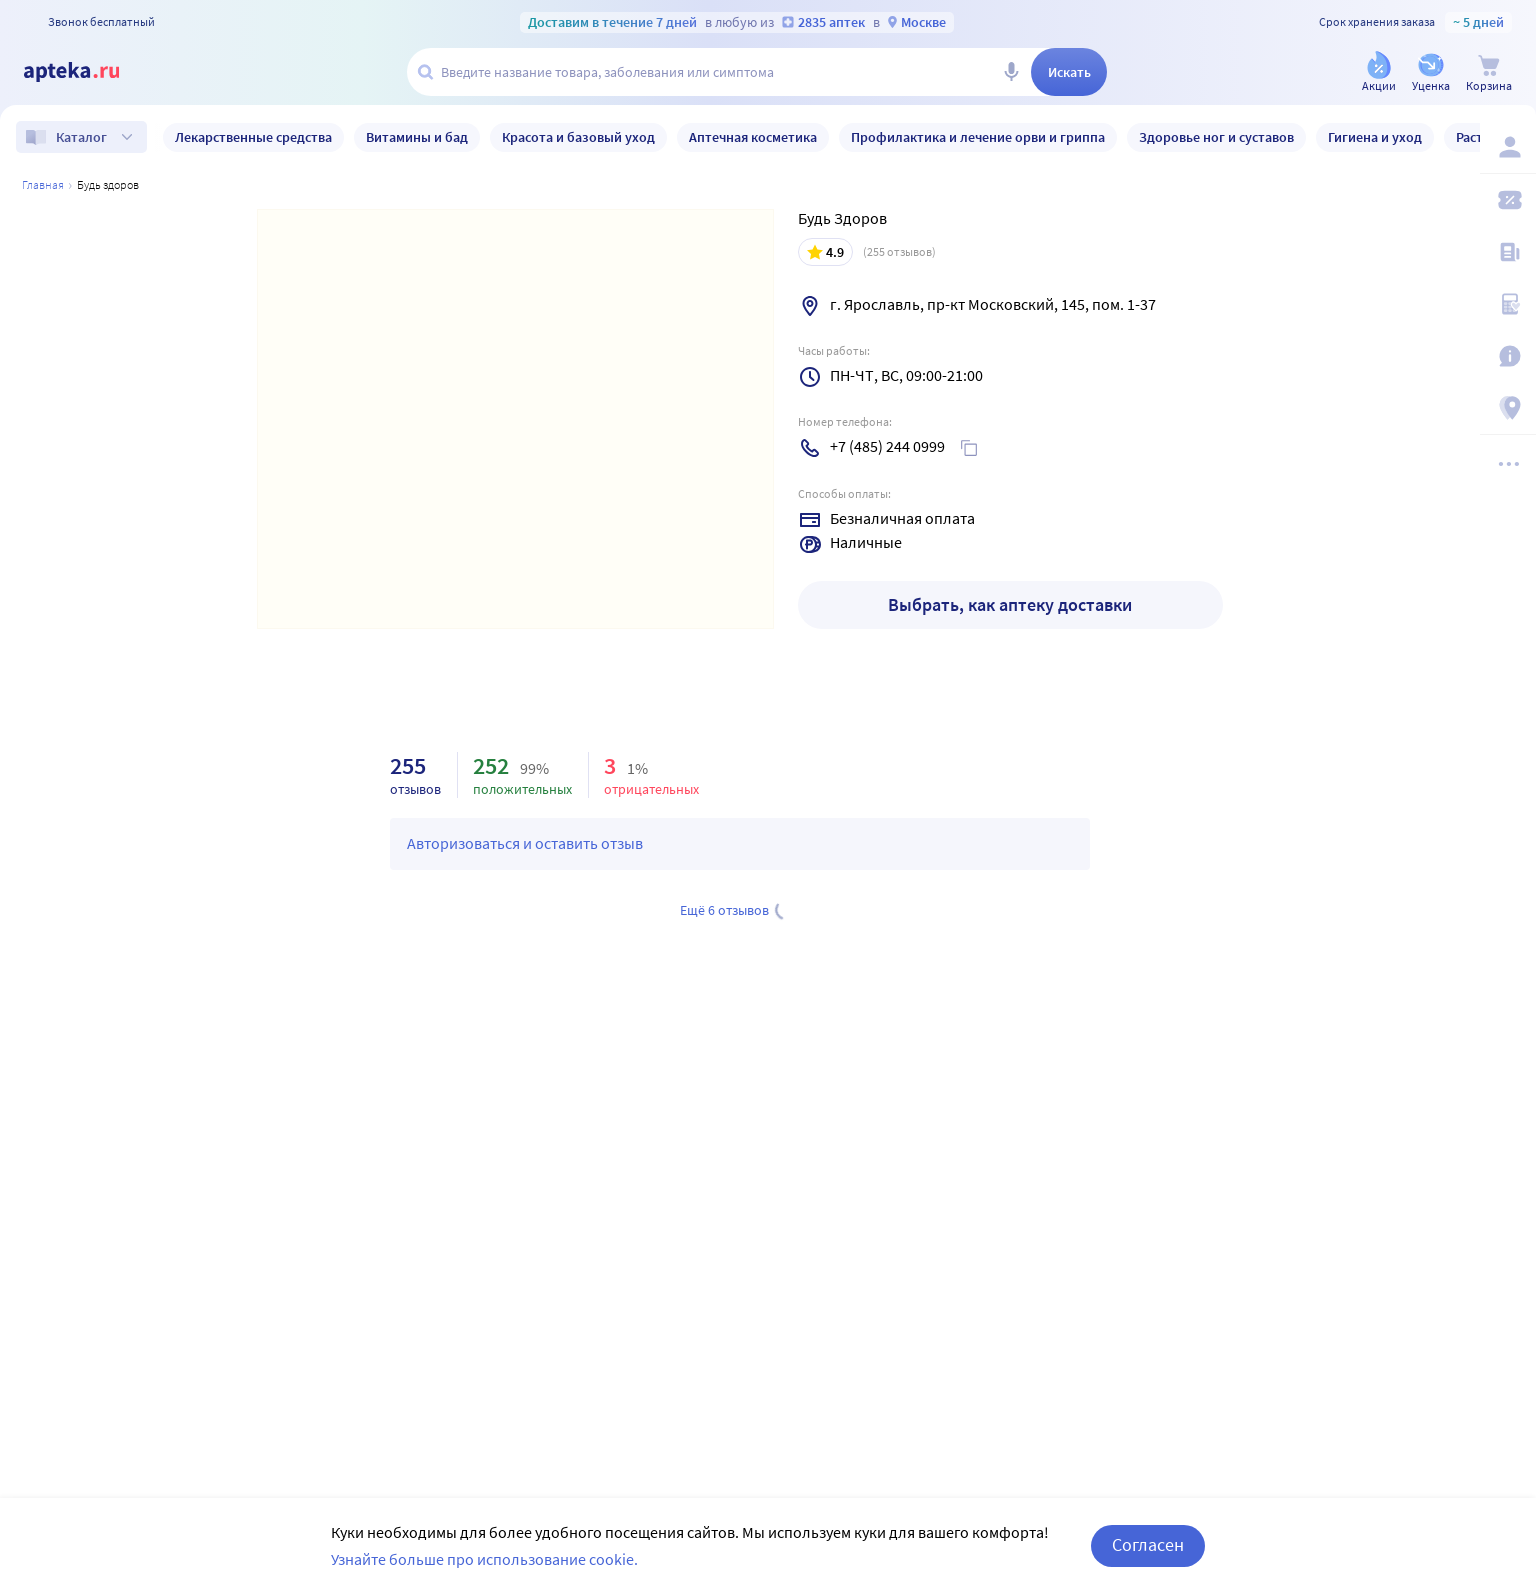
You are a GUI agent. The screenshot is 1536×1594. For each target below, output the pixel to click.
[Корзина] (1489, 73)
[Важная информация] (1508, 356)
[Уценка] (1431, 73)
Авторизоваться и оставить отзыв (525, 843)
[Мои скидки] (1508, 200)
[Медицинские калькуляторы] (1508, 304)
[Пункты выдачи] (1508, 408)
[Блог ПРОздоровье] (1508, 252)
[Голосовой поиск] (1011, 72)
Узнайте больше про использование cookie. (484, 1559)
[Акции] (1379, 73)
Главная (43, 184)
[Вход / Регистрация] (1508, 147)
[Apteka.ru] (88, 72)
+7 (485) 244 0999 (887, 446)
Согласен (1148, 1544)
